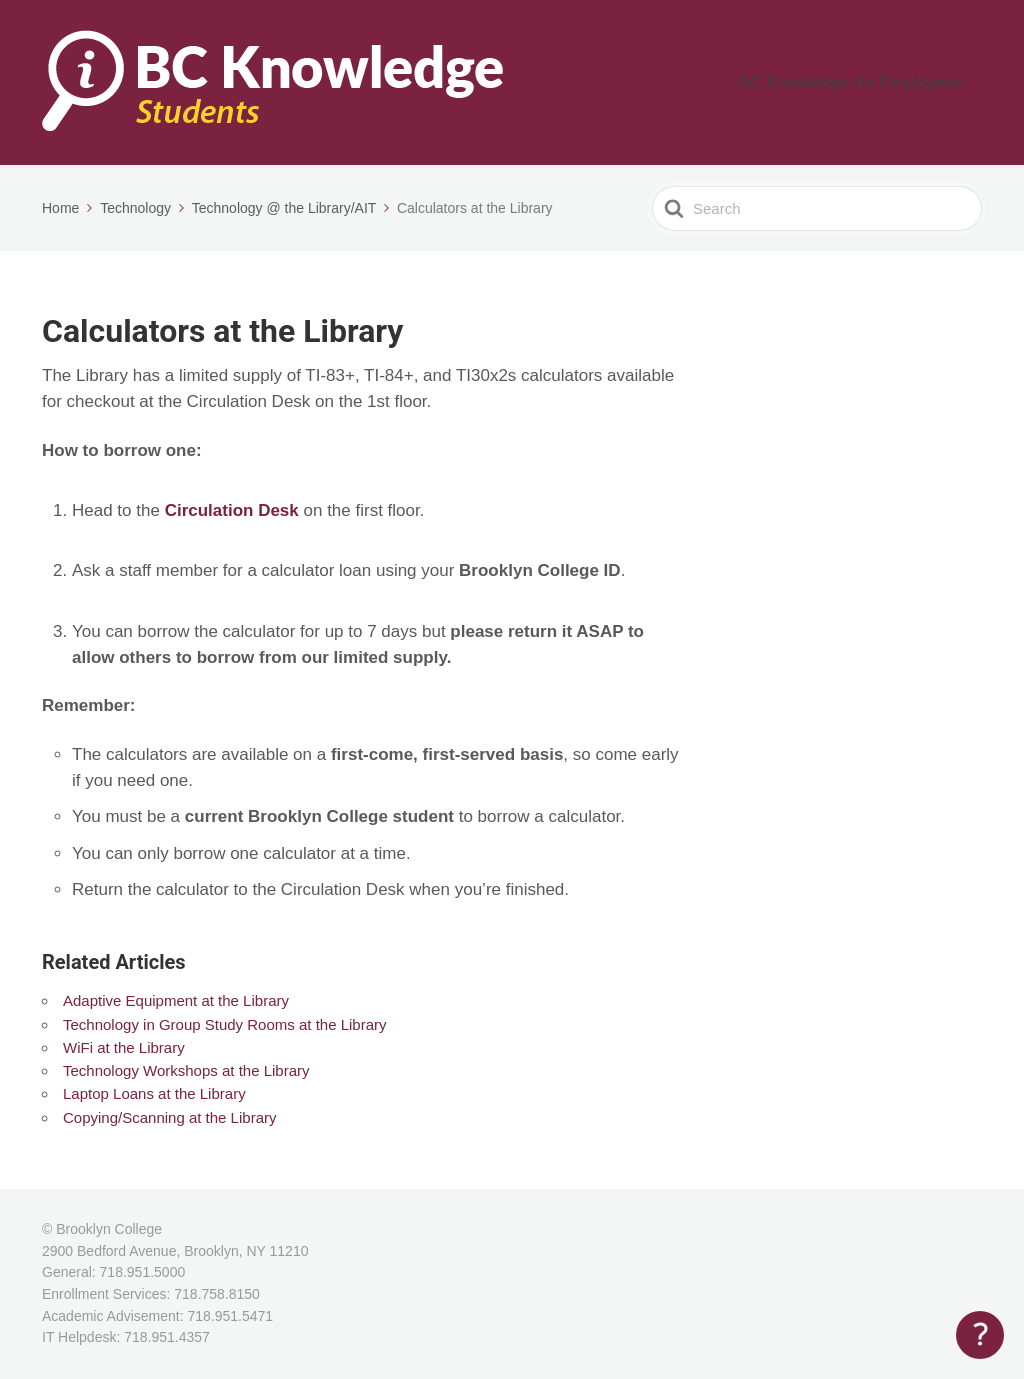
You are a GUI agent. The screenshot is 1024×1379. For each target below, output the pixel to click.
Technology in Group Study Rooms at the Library (225, 1024)
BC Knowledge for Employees (874, 82)
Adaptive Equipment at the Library (176, 1000)
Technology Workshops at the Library (186, 1070)
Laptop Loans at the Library (154, 1093)
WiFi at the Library (124, 1047)
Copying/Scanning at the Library (169, 1117)
